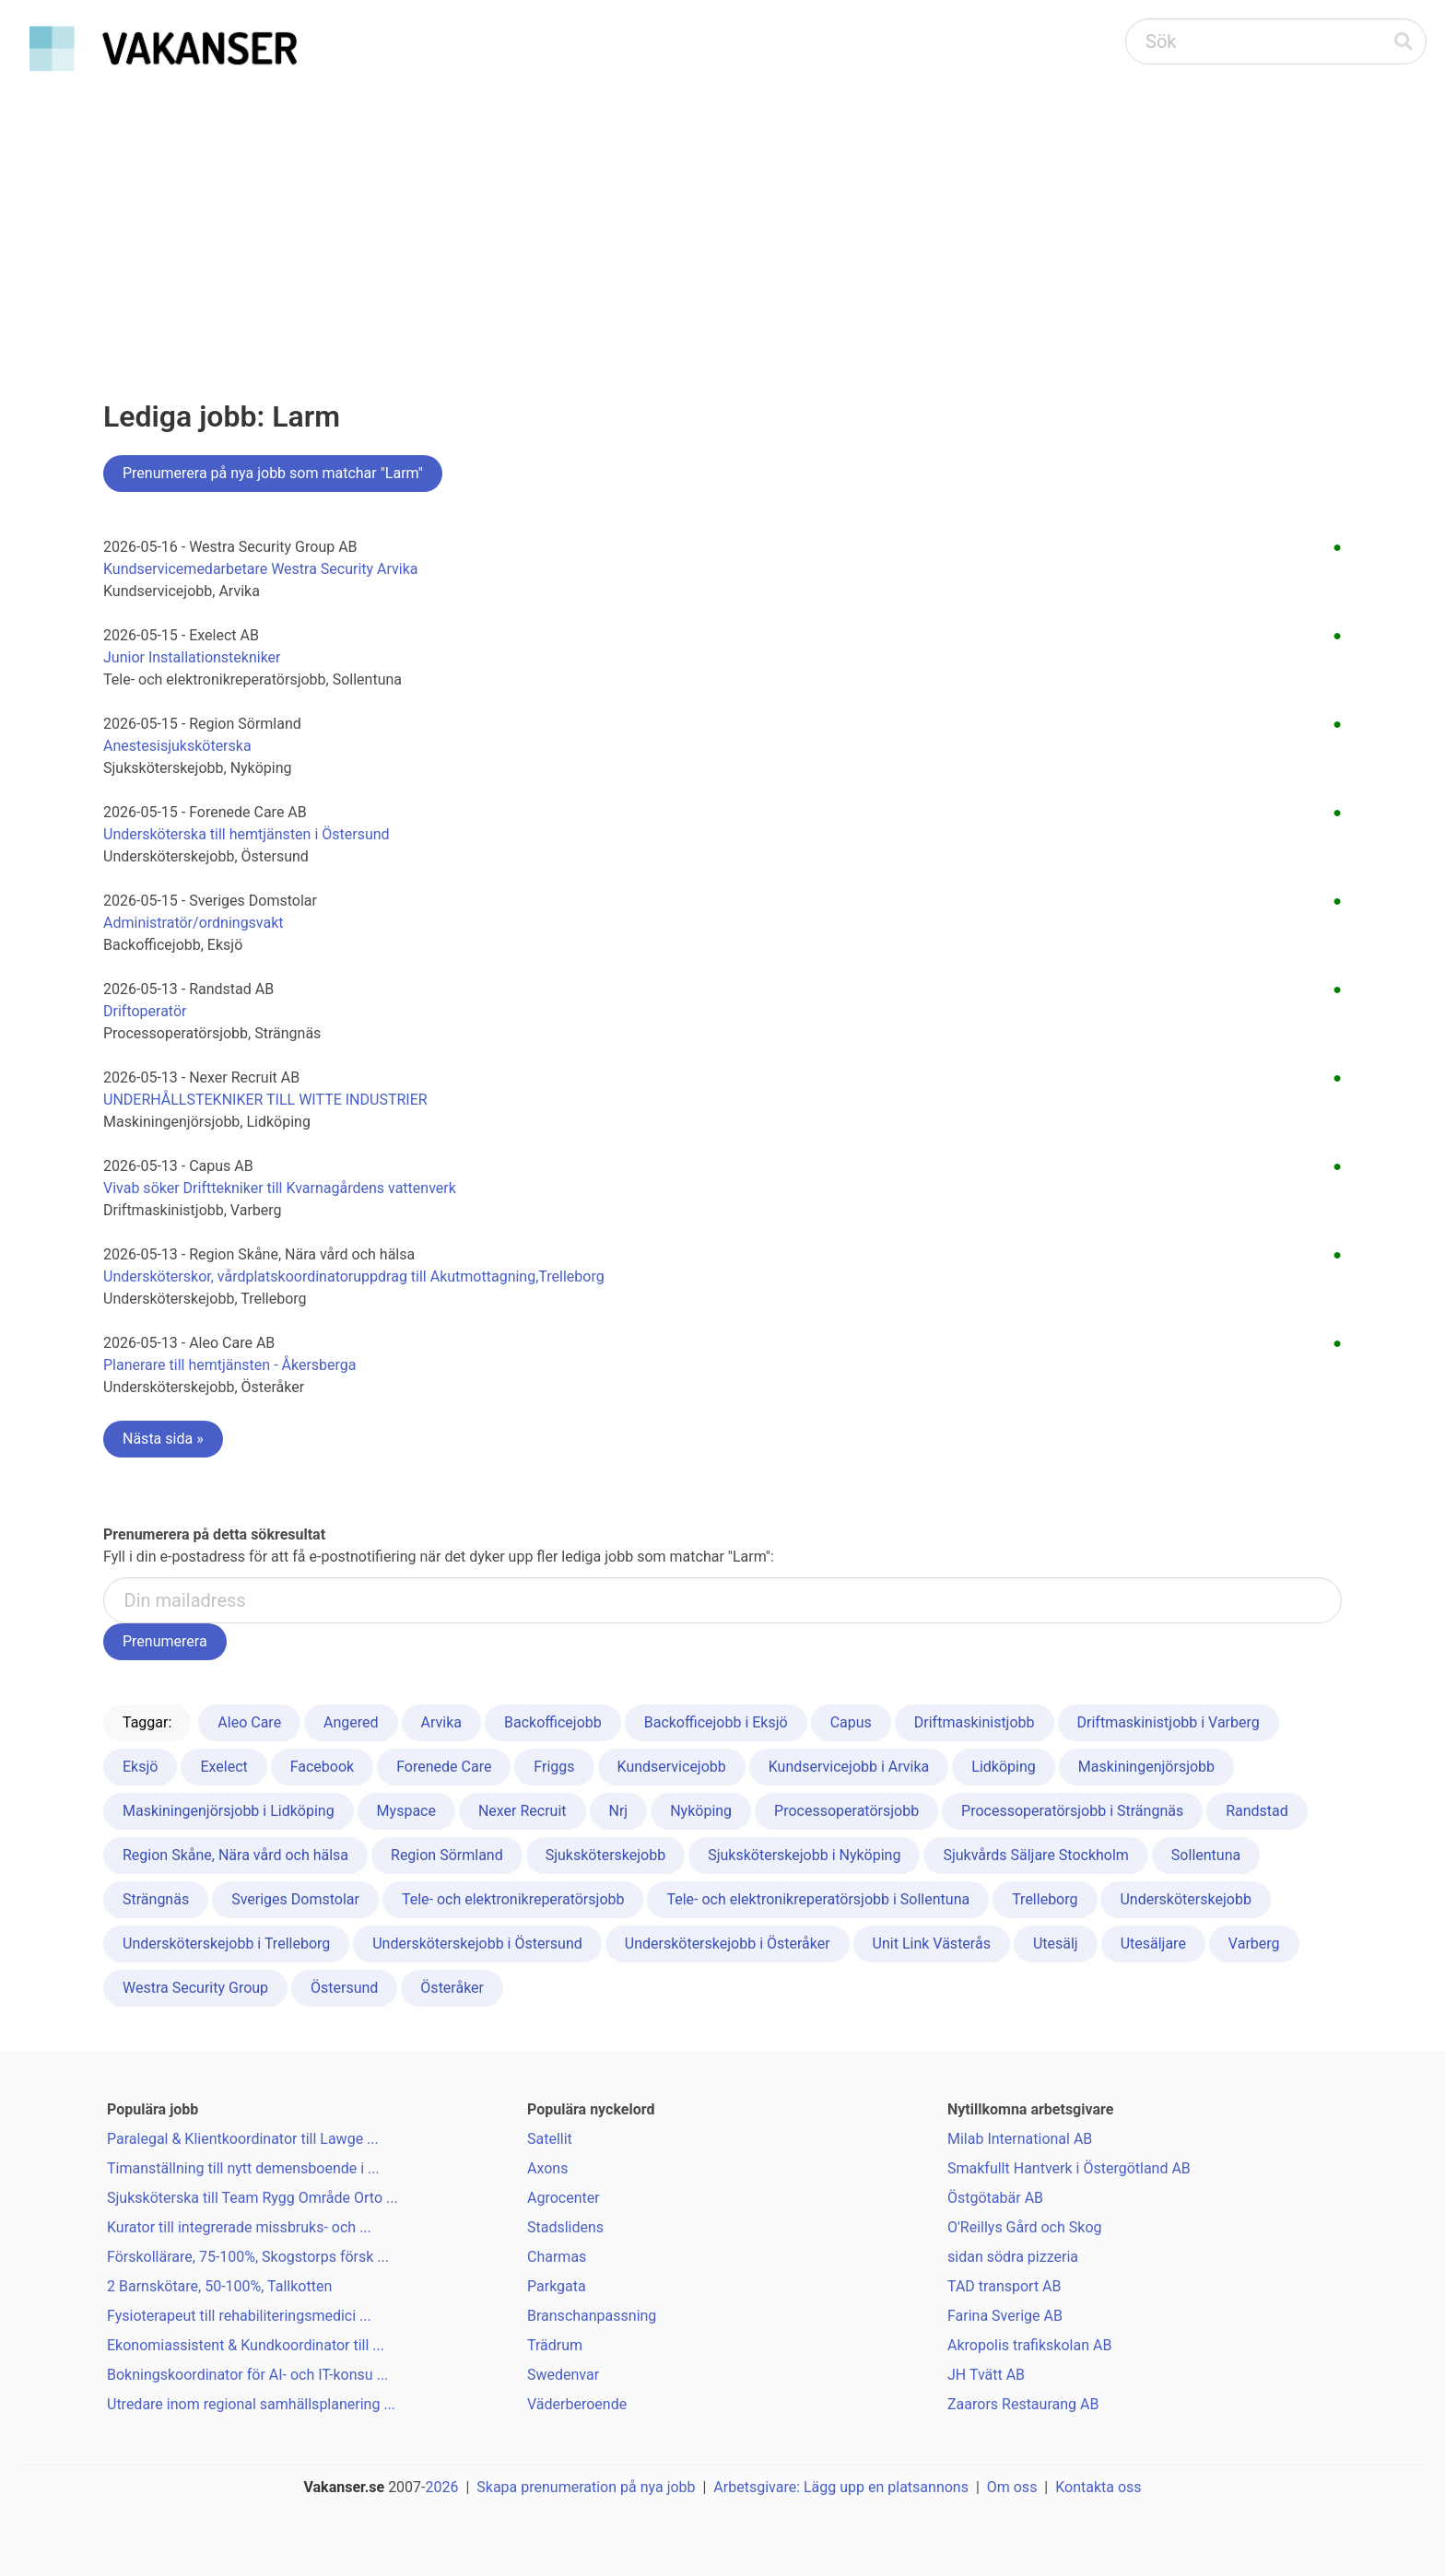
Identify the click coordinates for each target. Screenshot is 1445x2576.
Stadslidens (565, 2227)
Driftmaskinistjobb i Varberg (1168, 1722)
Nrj (619, 1811)
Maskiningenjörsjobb (1146, 1766)
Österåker (452, 1987)
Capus (851, 1722)
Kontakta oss (1098, 2487)
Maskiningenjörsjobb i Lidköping (229, 1811)
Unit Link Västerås (932, 1943)
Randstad (1257, 1811)
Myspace (406, 1811)
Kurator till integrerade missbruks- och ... (239, 2227)
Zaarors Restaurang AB (1022, 2404)
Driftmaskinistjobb (974, 1722)
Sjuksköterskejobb (606, 1855)
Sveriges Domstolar (295, 1899)
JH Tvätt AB (986, 2374)
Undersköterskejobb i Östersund (477, 1943)
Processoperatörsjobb (846, 1811)
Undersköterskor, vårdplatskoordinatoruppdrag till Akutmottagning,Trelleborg (354, 1276)
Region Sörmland (447, 1855)
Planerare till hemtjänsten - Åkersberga (230, 1365)
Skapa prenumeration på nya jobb (585, 2487)
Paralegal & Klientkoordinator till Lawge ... (243, 2139)
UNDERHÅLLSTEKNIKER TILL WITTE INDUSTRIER (265, 1099)
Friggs (554, 1766)
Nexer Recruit (522, 1811)
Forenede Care (443, 1766)
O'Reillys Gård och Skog (1024, 2227)
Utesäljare (1153, 1943)
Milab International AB (1019, 2139)
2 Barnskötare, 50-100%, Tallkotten (219, 2286)
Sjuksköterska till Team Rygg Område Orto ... (252, 2198)
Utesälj (1055, 1943)
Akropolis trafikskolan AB (1029, 2345)
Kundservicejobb (671, 1766)
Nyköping (701, 1811)
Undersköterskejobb (1185, 1899)
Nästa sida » (163, 1438)
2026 (442, 2487)
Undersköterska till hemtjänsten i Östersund (246, 834)
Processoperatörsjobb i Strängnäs (1072, 1811)
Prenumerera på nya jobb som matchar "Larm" (273, 473)
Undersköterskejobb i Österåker (727, 1943)
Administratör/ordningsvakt (193, 922)
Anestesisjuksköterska (177, 746)
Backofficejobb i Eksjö (716, 1722)
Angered (351, 1722)
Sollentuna (1205, 1855)
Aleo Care (249, 1722)
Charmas (556, 2257)
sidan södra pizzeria (1012, 2257)
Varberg (1254, 1943)
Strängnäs (156, 1899)
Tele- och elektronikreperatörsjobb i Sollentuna (817, 1899)
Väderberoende (577, 2404)
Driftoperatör (144, 1011)
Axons (547, 2168)
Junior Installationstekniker (192, 657)
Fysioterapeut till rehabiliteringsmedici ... (239, 2315)
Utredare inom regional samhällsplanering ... (251, 2404)
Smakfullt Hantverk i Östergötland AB (1069, 2168)
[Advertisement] (722, 217)
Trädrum (554, 2345)
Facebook (322, 1766)
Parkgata (556, 2286)
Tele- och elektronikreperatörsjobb (513, 1899)
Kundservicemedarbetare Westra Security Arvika (260, 569)
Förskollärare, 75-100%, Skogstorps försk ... (248, 2257)
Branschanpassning (591, 2315)
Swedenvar (563, 2374)
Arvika (441, 1722)
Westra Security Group (195, 1987)
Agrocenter (563, 2198)
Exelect (223, 1766)
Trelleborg (1044, 1899)
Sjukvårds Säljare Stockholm (1036, 1855)
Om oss (1012, 2487)
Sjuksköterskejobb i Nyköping (804, 1855)
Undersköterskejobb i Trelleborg (226, 1943)
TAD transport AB (1004, 2286)
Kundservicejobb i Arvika (849, 1766)
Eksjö (140, 1766)
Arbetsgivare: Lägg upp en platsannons (841, 2487)
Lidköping (1003, 1766)
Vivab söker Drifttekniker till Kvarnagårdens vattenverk (279, 1188)
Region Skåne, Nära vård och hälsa (235, 1855)
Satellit (549, 2139)
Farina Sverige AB (1005, 2315)
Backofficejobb (553, 1722)
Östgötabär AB (995, 2198)
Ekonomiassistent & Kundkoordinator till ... (245, 2345)
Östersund (344, 1987)
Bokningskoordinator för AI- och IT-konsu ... (247, 2374)
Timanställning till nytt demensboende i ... (243, 2168)
